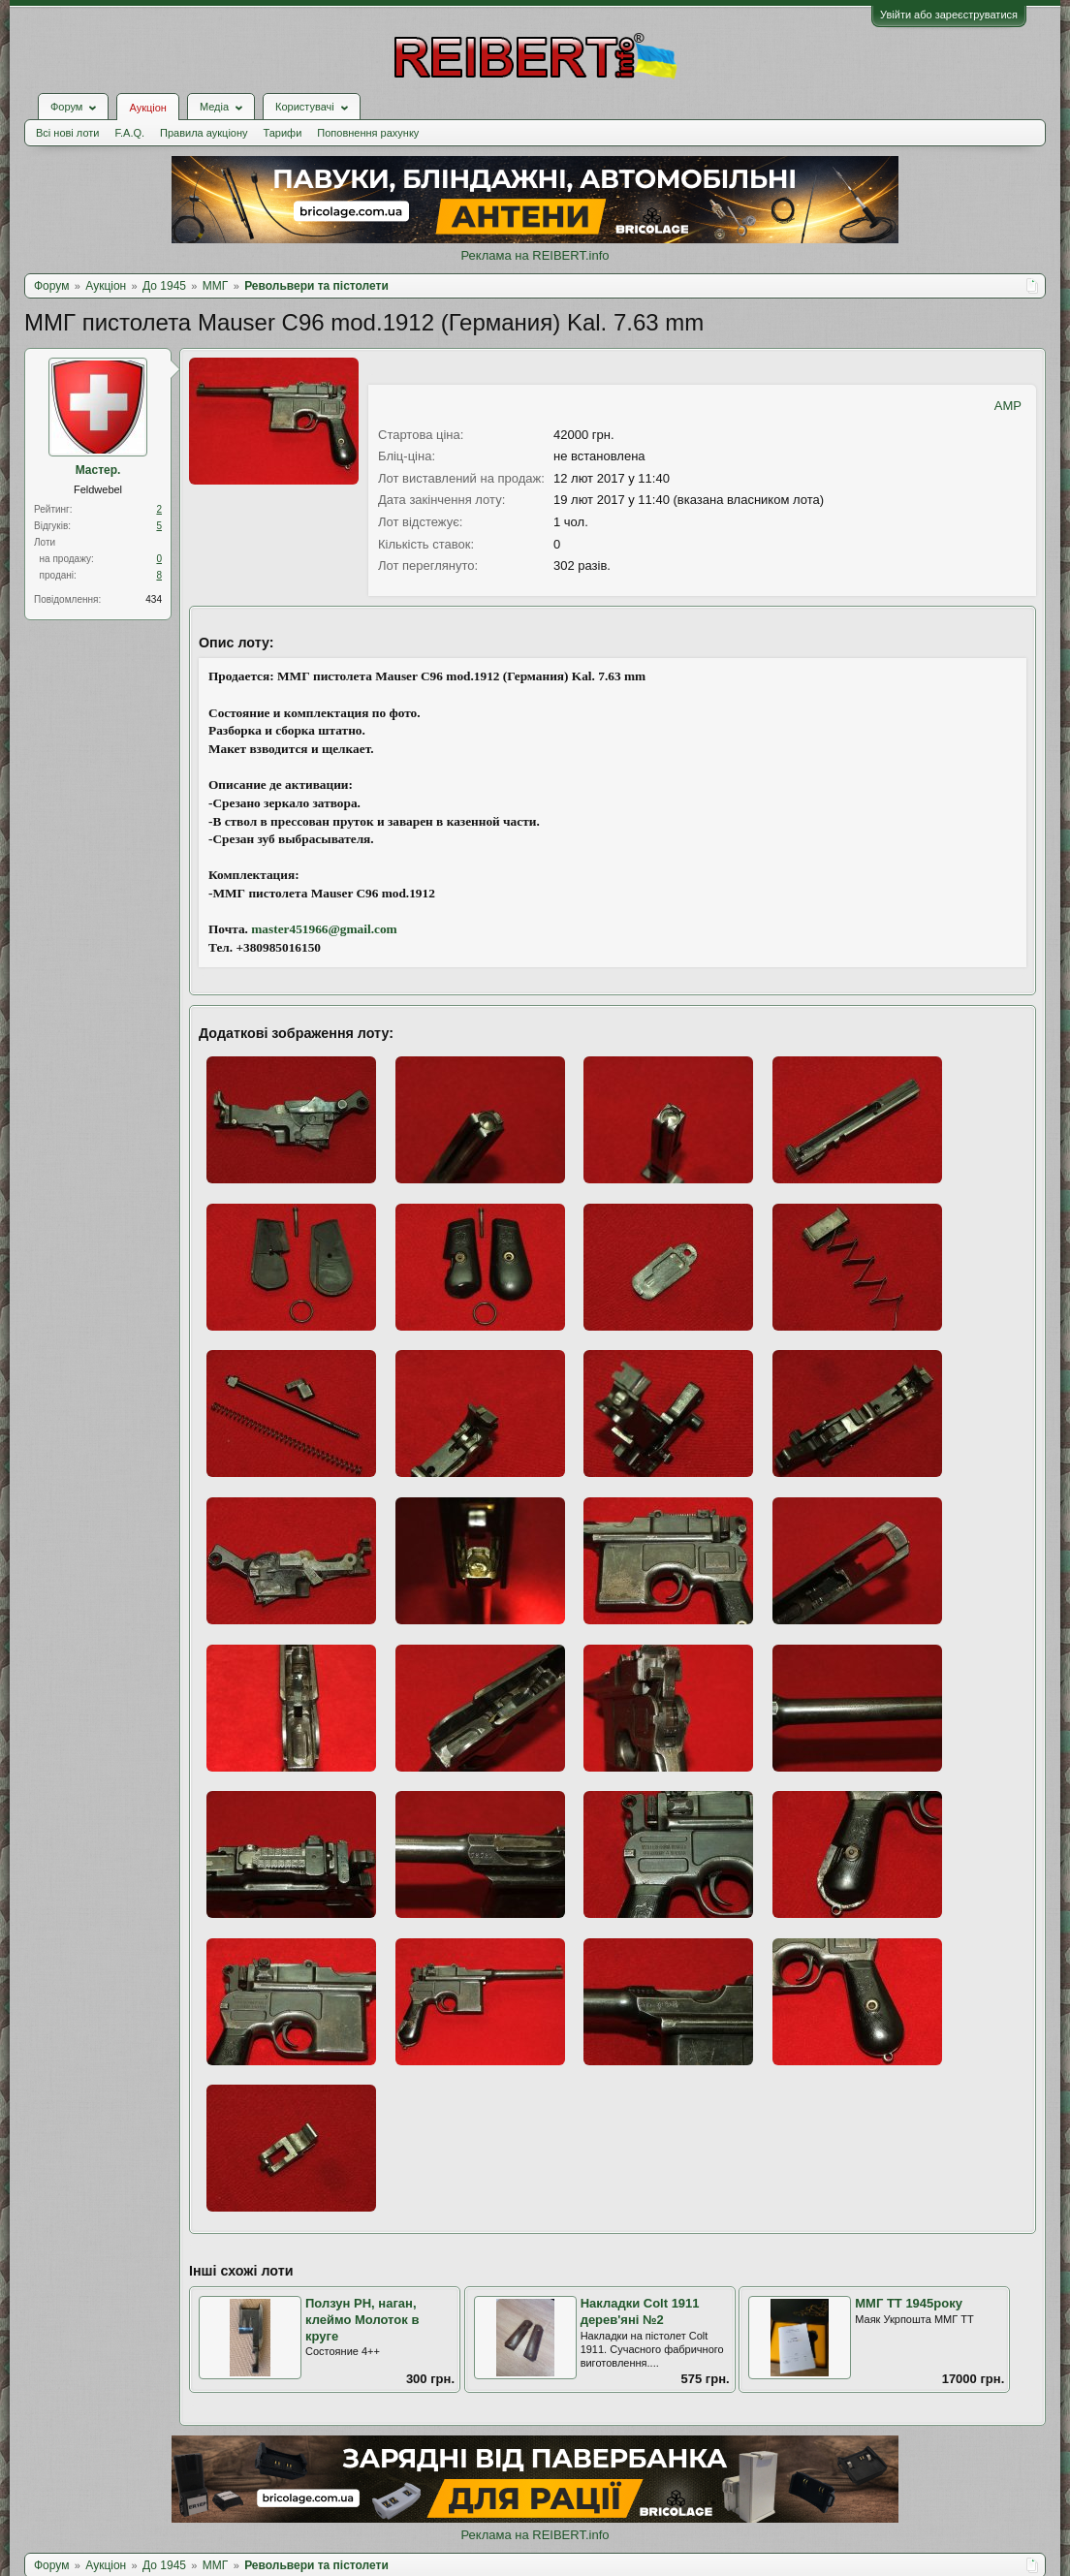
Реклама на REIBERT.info (534, 255)
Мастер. (98, 470)
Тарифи (283, 133)
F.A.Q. (129, 133)
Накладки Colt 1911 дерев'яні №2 (640, 2311)
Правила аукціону (203, 133)
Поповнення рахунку (368, 133)
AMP (1008, 405)
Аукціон (147, 107)
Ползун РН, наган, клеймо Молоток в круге (362, 2319)
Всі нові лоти (67, 133)
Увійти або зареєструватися (949, 14)
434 (153, 599)
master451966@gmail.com (323, 929)
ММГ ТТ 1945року (908, 2303)
